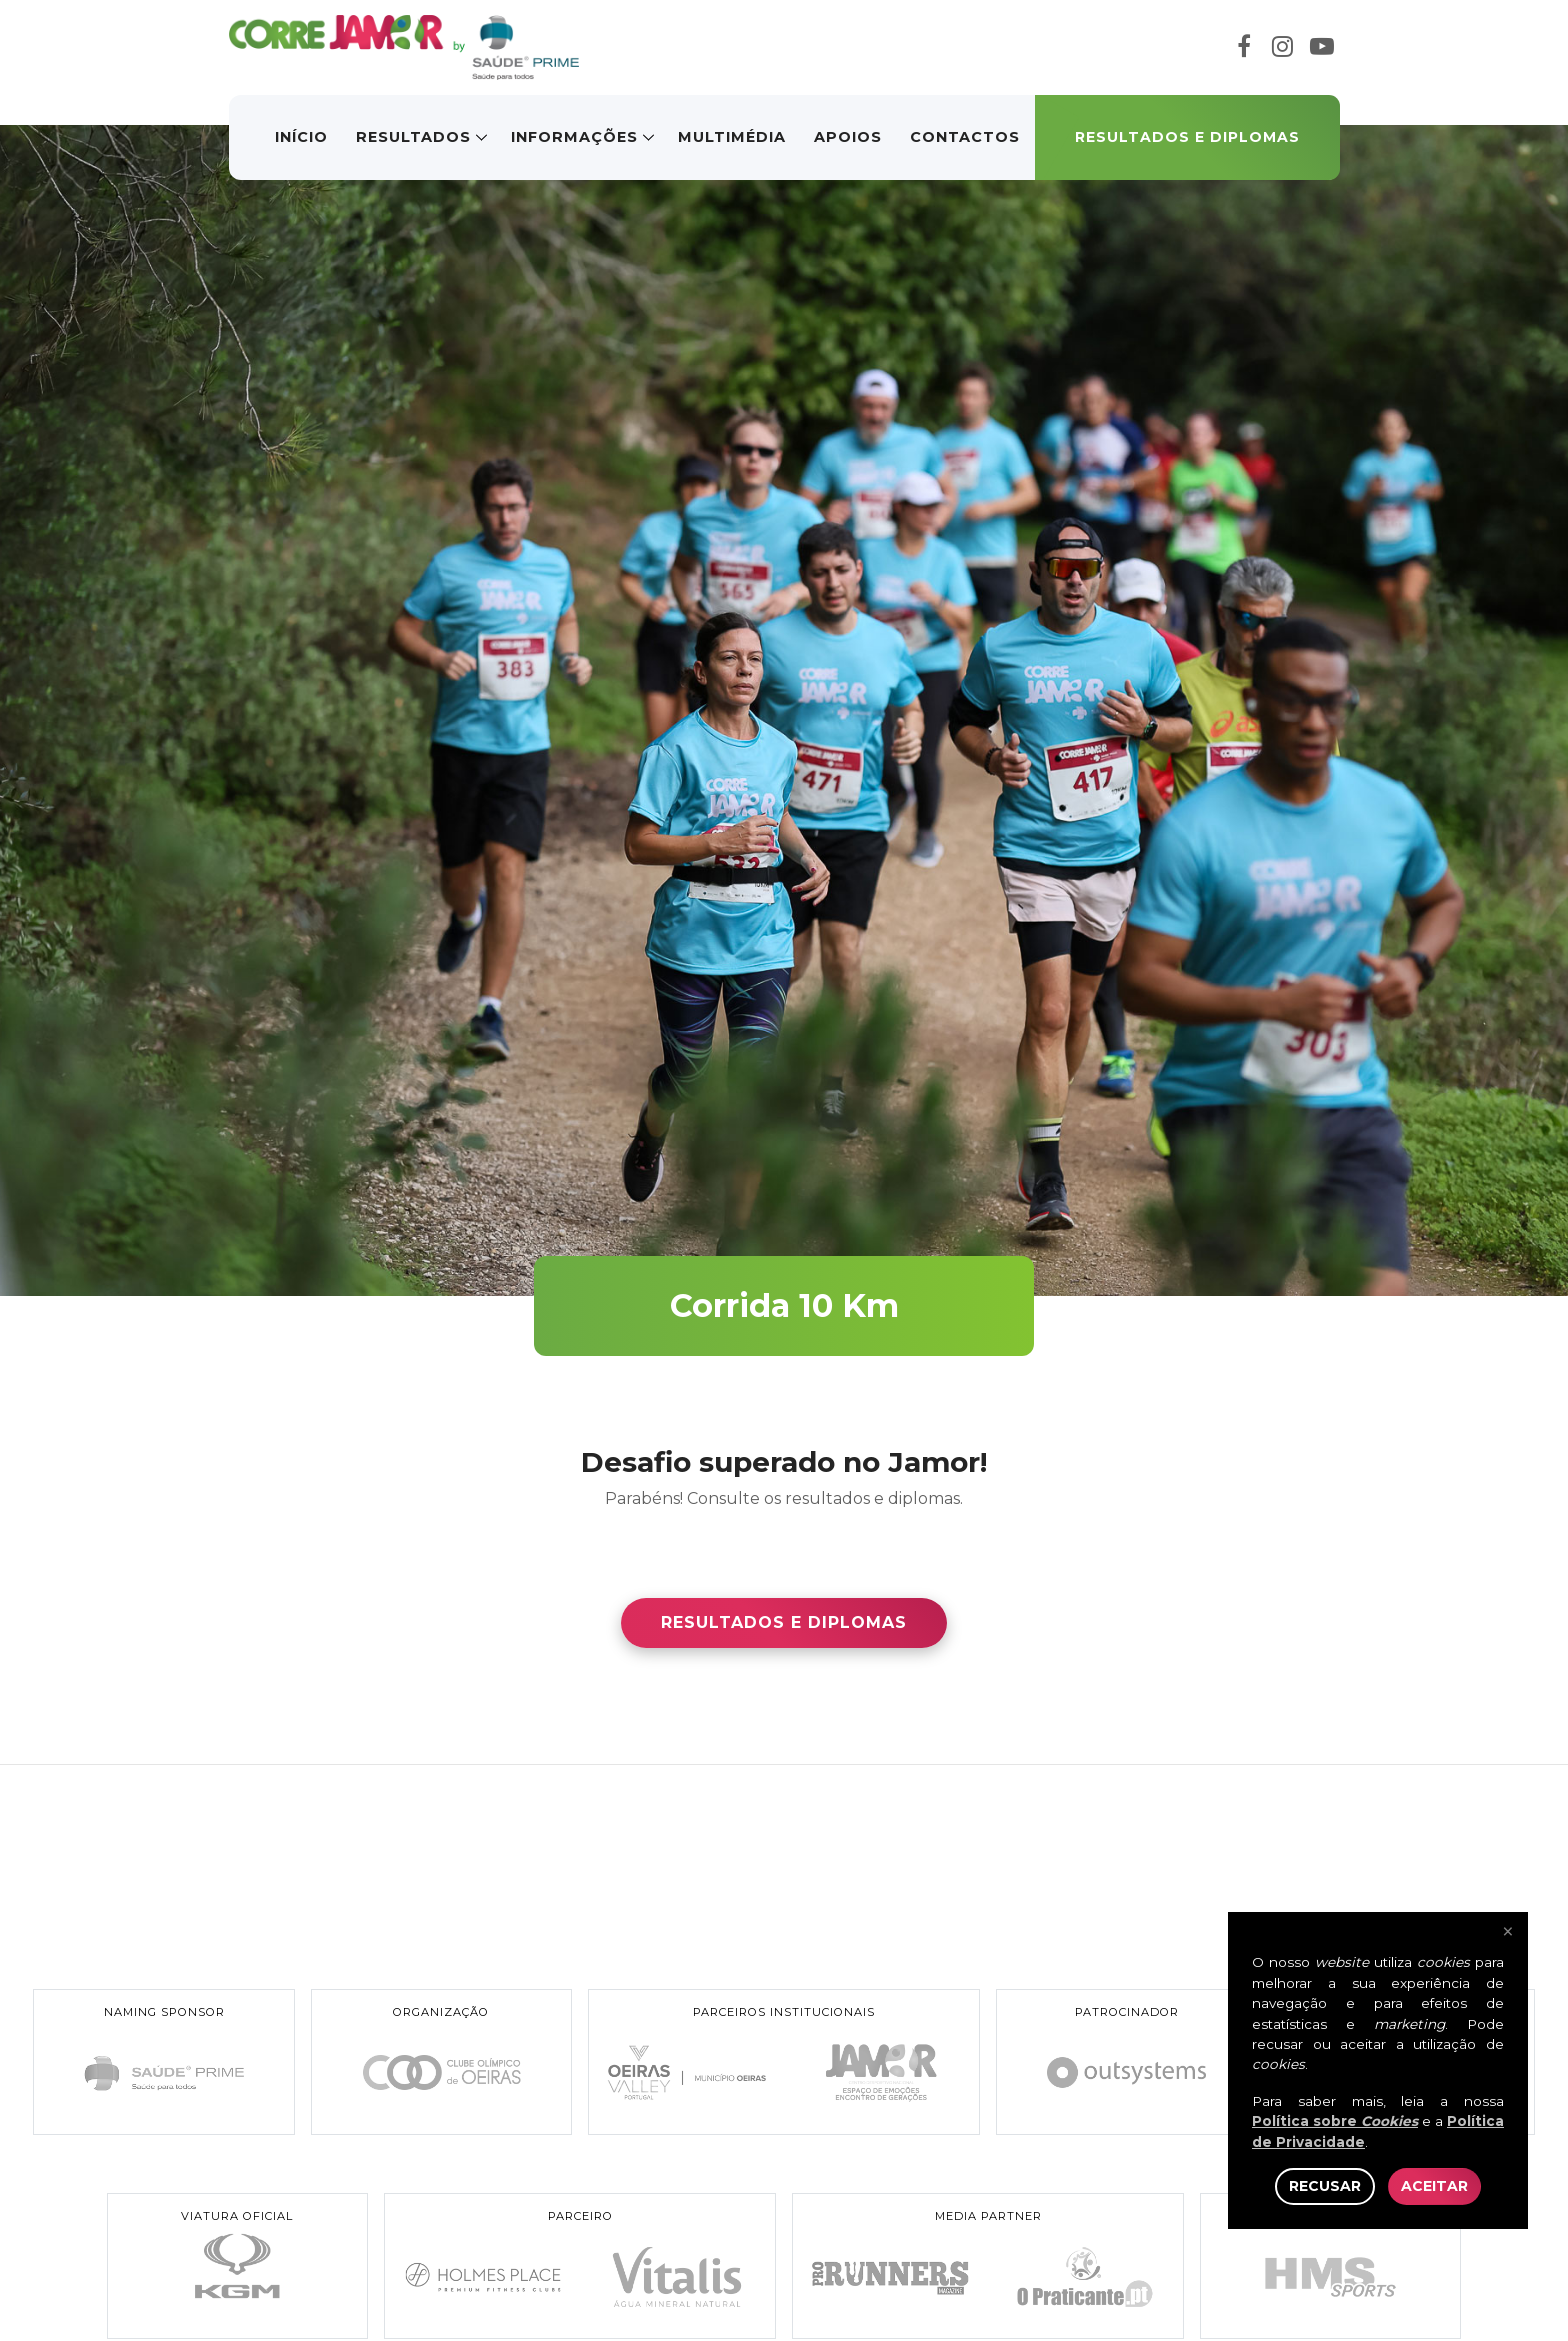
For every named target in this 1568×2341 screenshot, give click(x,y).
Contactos (965, 137)
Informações (574, 137)
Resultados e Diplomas (1187, 137)
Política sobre (1335, 2121)
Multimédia (732, 137)
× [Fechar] (1508, 1932)
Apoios (848, 137)
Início (301, 137)
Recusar (1325, 2186)
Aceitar (1434, 2186)
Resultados (413, 137)
